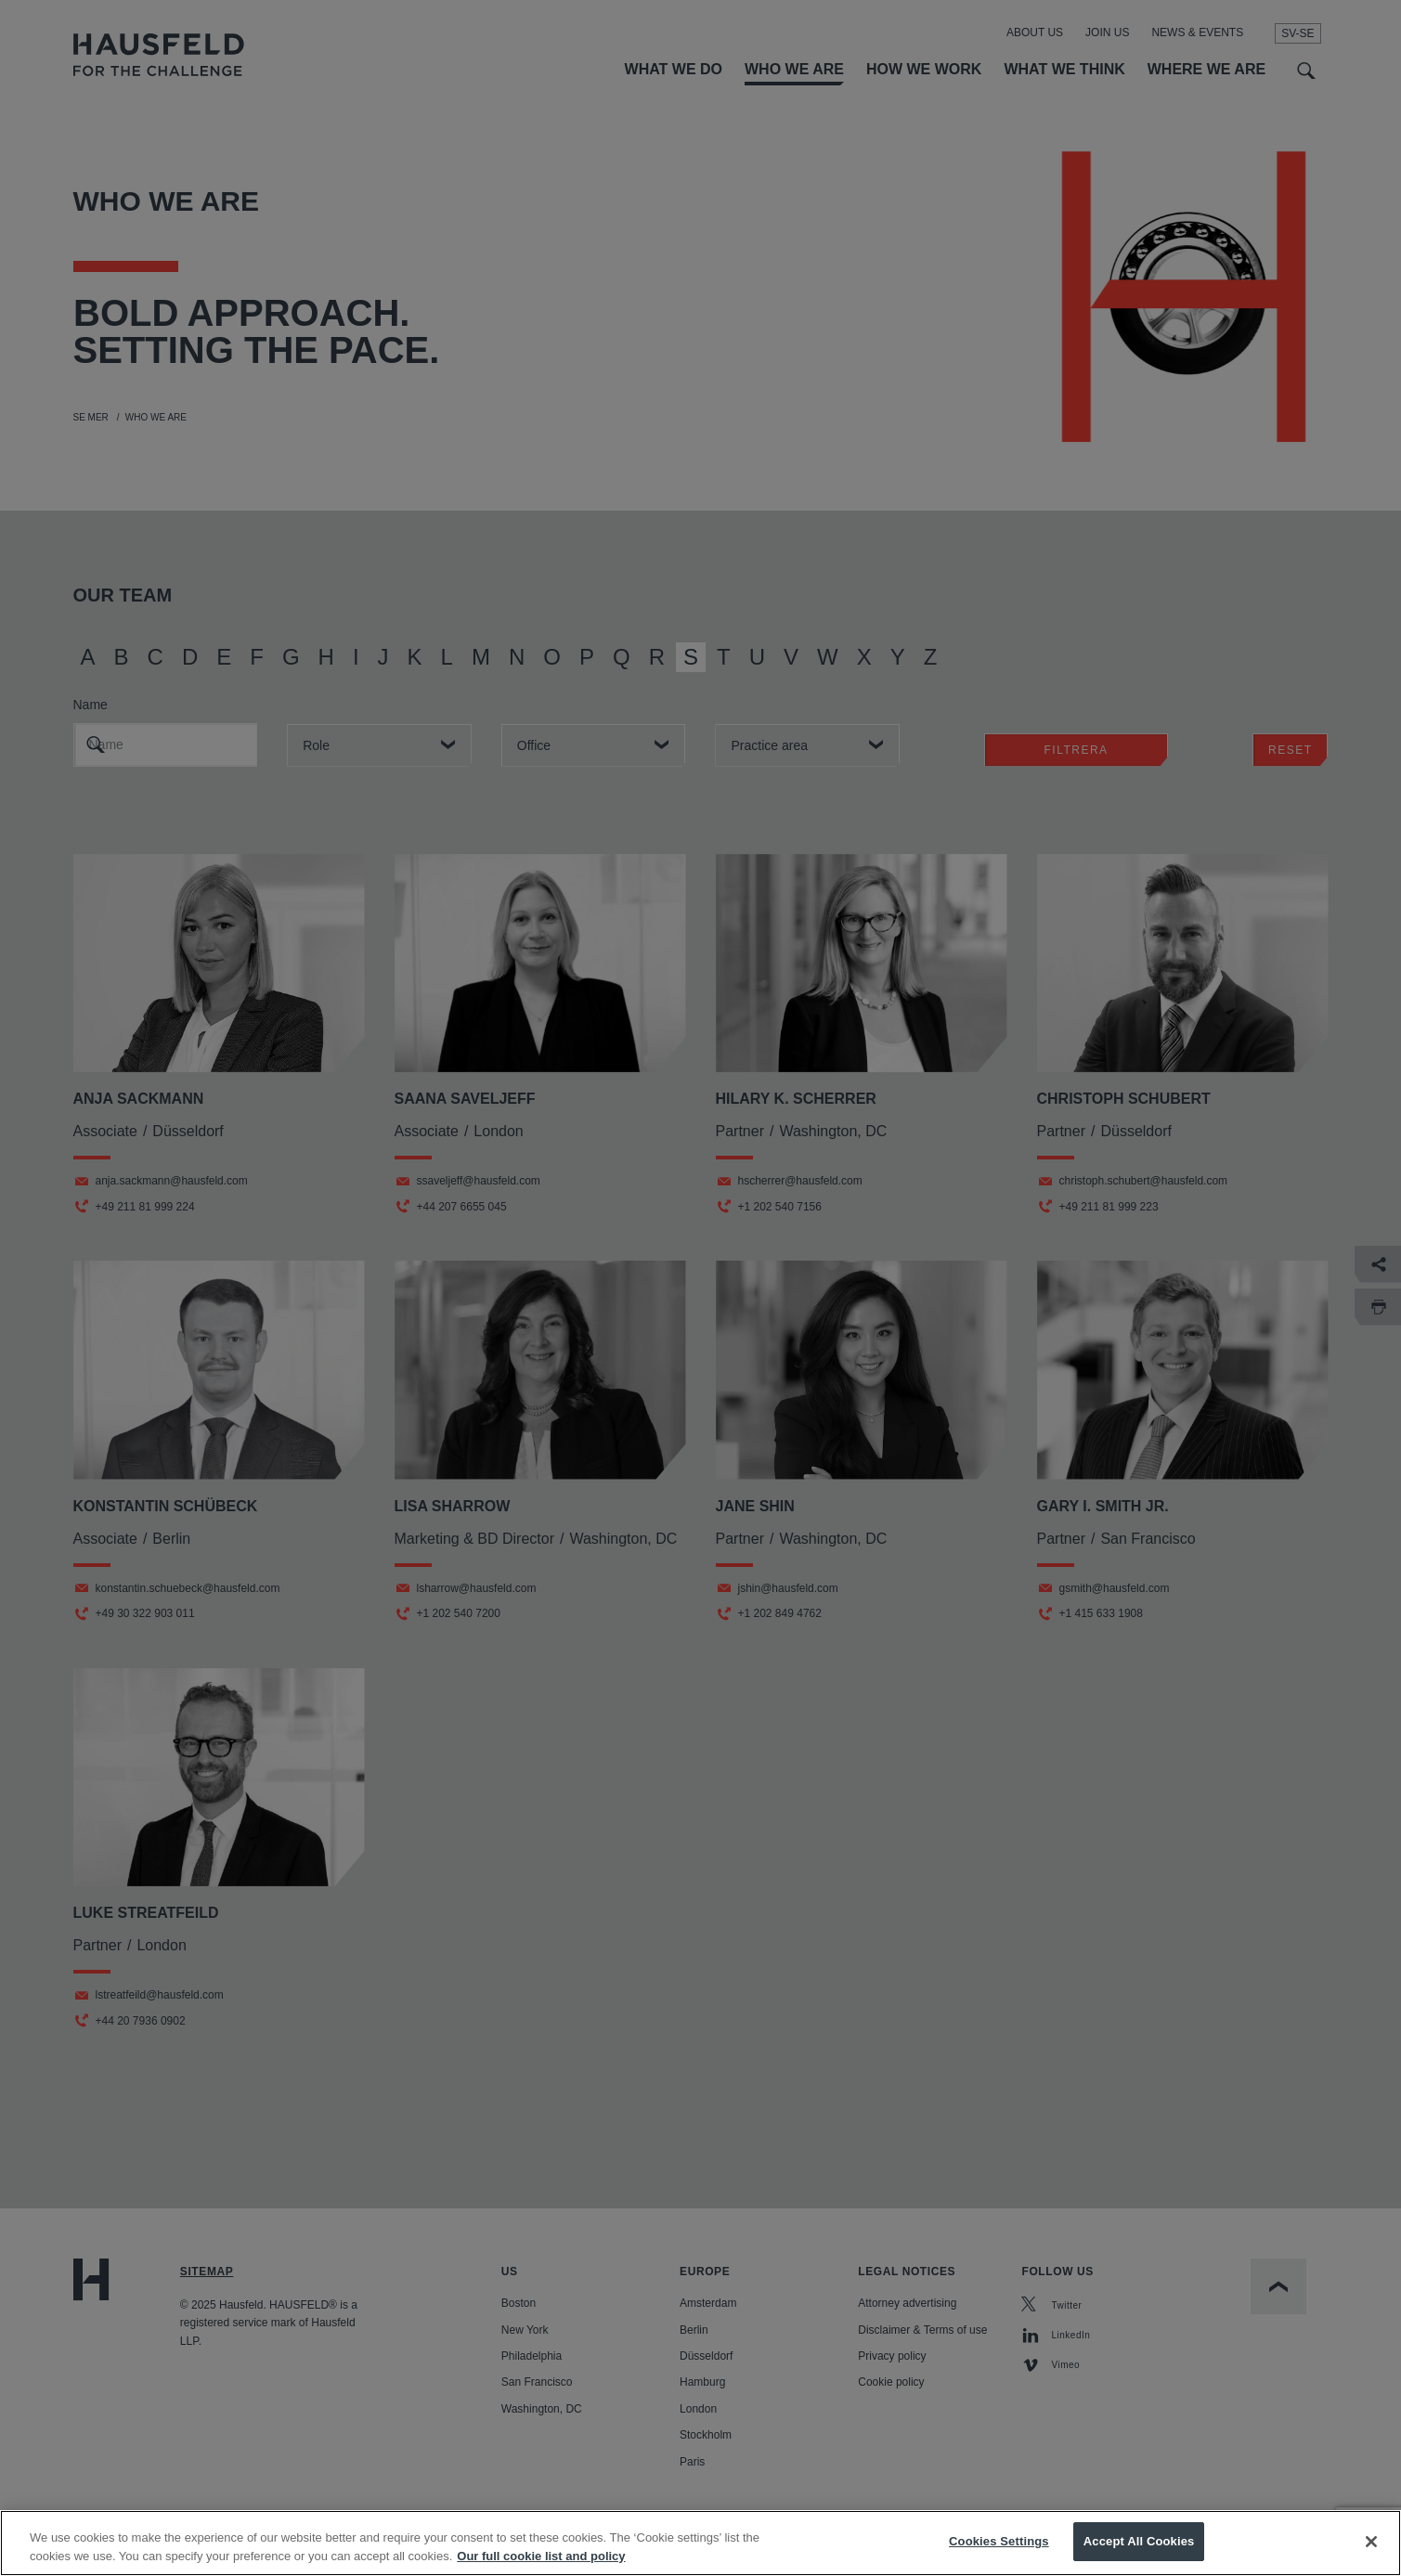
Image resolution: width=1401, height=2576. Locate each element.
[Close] (1371, 2543)
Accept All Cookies (1139, 2544)
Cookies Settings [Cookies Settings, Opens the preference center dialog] (999, 2544)
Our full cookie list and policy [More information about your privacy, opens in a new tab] (541, 2558)
